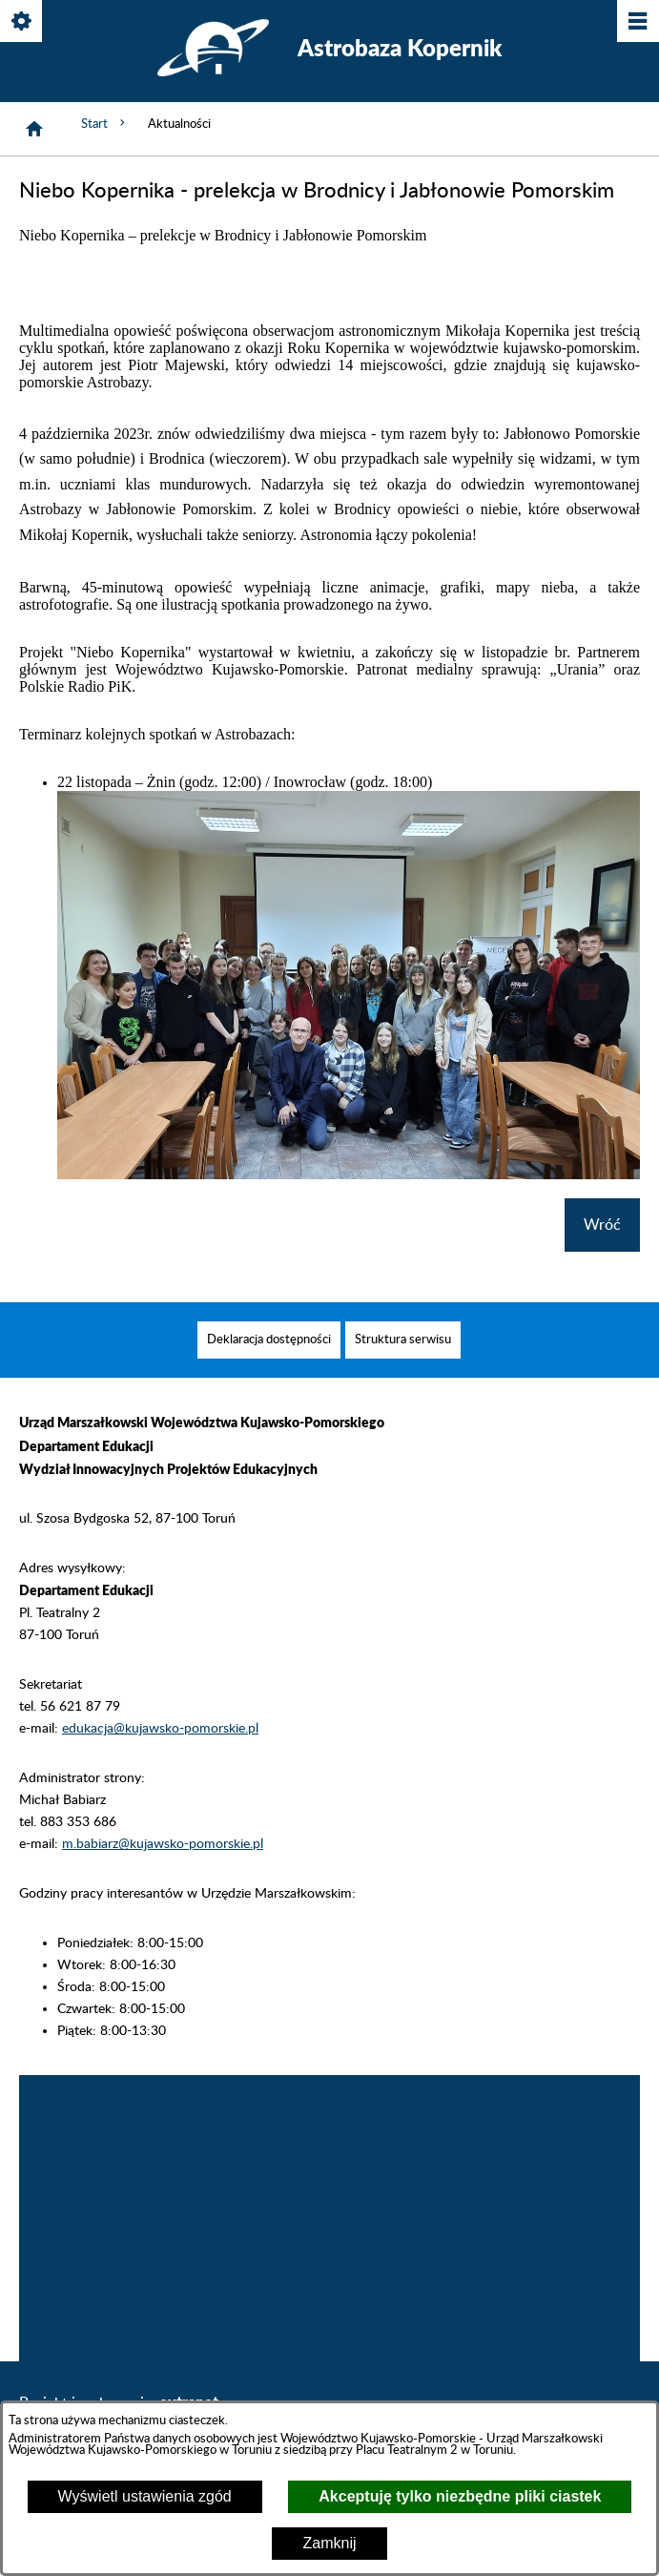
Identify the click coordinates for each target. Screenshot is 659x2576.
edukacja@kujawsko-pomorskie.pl (160, 1758)
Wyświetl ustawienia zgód (145, 2496)
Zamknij (329, 2543)
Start (105, 123)
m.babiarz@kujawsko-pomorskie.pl (162, 1873)
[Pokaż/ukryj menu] (636, 22)
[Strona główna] (34, 129)
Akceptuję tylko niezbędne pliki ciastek (460, 2496)
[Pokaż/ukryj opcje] (22, 22)
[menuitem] (268, 1368)
